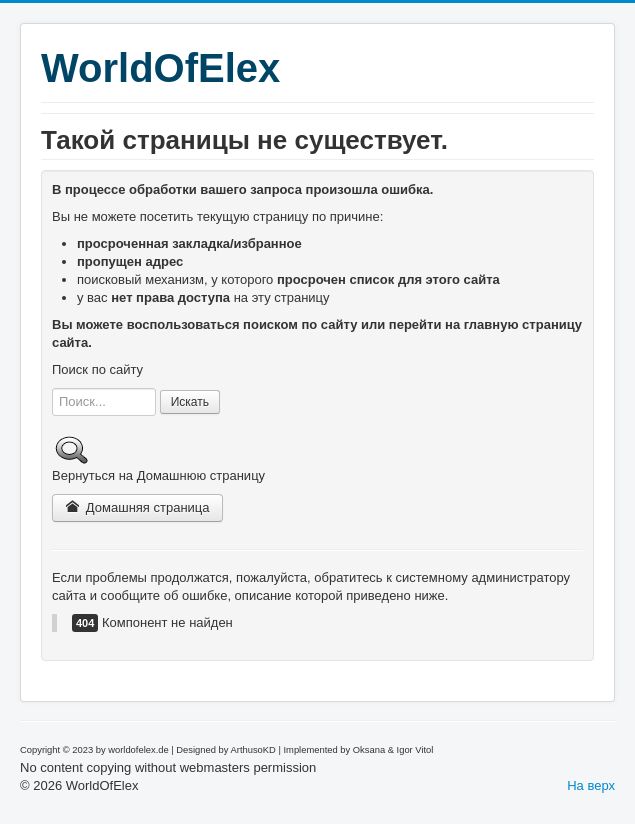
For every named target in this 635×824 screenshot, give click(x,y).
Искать (190, 402)
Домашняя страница (137, 507)
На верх (591, 785)
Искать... (52, 388)
